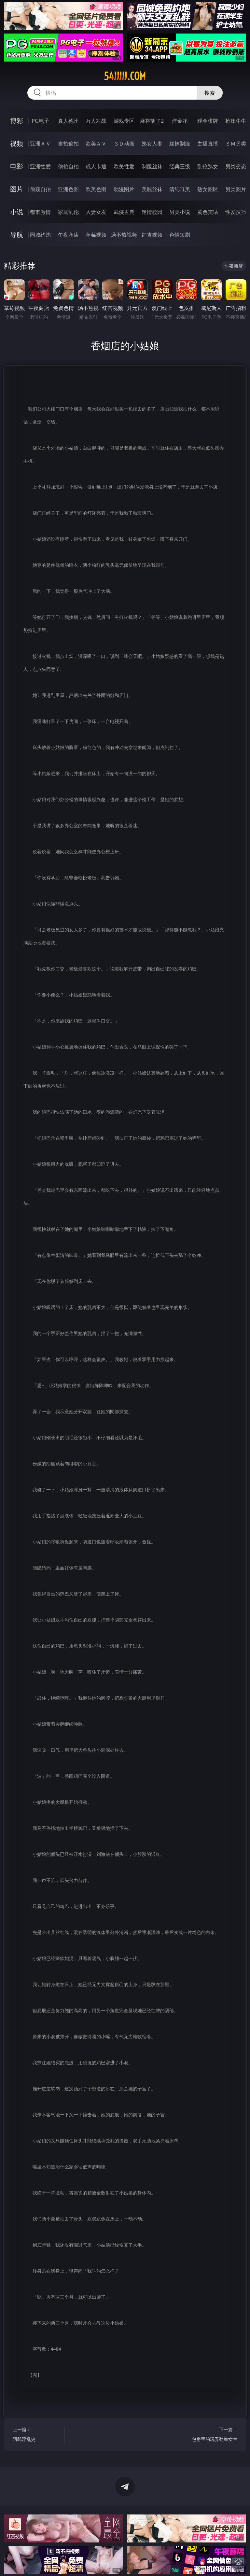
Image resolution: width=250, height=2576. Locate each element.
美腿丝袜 (152, 189)
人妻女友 (96, 212)
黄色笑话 (207, 212)
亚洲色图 (68, 189)
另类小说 (179, 212)
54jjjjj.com (125, 76)
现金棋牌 (207, 120)
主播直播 (207, 143)
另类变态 (235, 166)
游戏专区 (124, 120)
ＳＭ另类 (235, 143)
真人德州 (68, 120)
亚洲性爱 (40, 166)
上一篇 (37, 2435)
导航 (16, 234)
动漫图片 (124, 189)
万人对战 (96, 120)
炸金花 (180, 120)
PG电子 (40, 120)
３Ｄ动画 (124, 143)
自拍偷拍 (68, 143)
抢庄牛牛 (235, 120)
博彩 (16, 120)
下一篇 (213, 2435)
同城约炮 (40, 234)
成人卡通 (96, 166)
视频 (16, 143)
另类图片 (235, 189)
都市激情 (40, 212)
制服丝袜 (152, 166)
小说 (16, 211)
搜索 (209, 92)
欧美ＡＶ (96, 143)
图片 (16, 189)
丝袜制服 (179, 143)
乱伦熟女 (207, 166)
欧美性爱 (124, 166)
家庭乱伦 (68, 212)
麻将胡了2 (152, 120)
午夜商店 (68, 234)
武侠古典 (124, 212)
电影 (16, 166)
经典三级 (179, 166)
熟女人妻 (152, 143)
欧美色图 (96, 189)
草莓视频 (96, 234)
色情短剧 (179, 234)
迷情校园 (152, 212)
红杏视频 (152, 234)
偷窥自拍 (40, 189)
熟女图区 (207, 189)
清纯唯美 (179, 189)
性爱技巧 (235, 212)
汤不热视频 (124, 234)
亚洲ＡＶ (40, 143)
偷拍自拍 (68, 166)
